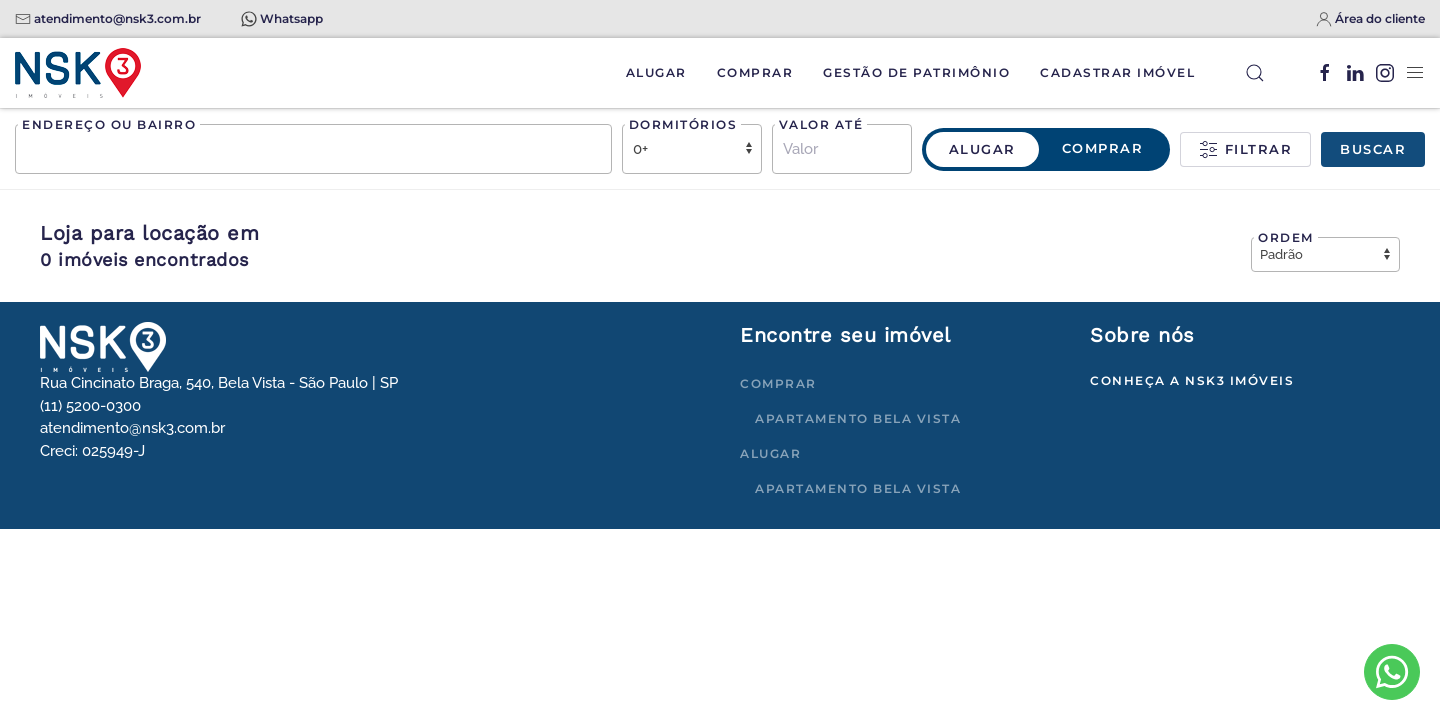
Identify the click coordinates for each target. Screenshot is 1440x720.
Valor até (821, 124)
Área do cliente (1380, 18)
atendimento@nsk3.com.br (117, 18)
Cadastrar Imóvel (1117, 72)
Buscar (1373, 149)
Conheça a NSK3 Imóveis (1192, 380)
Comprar (755, 72)
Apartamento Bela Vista (858, 418)
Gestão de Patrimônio (916, 72)
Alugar (656, 72)
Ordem (1286, 237)
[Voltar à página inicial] (78, 73)
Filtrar (1245, 150)
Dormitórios (683, 124)
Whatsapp (291, 18)
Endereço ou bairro (109, 124)
